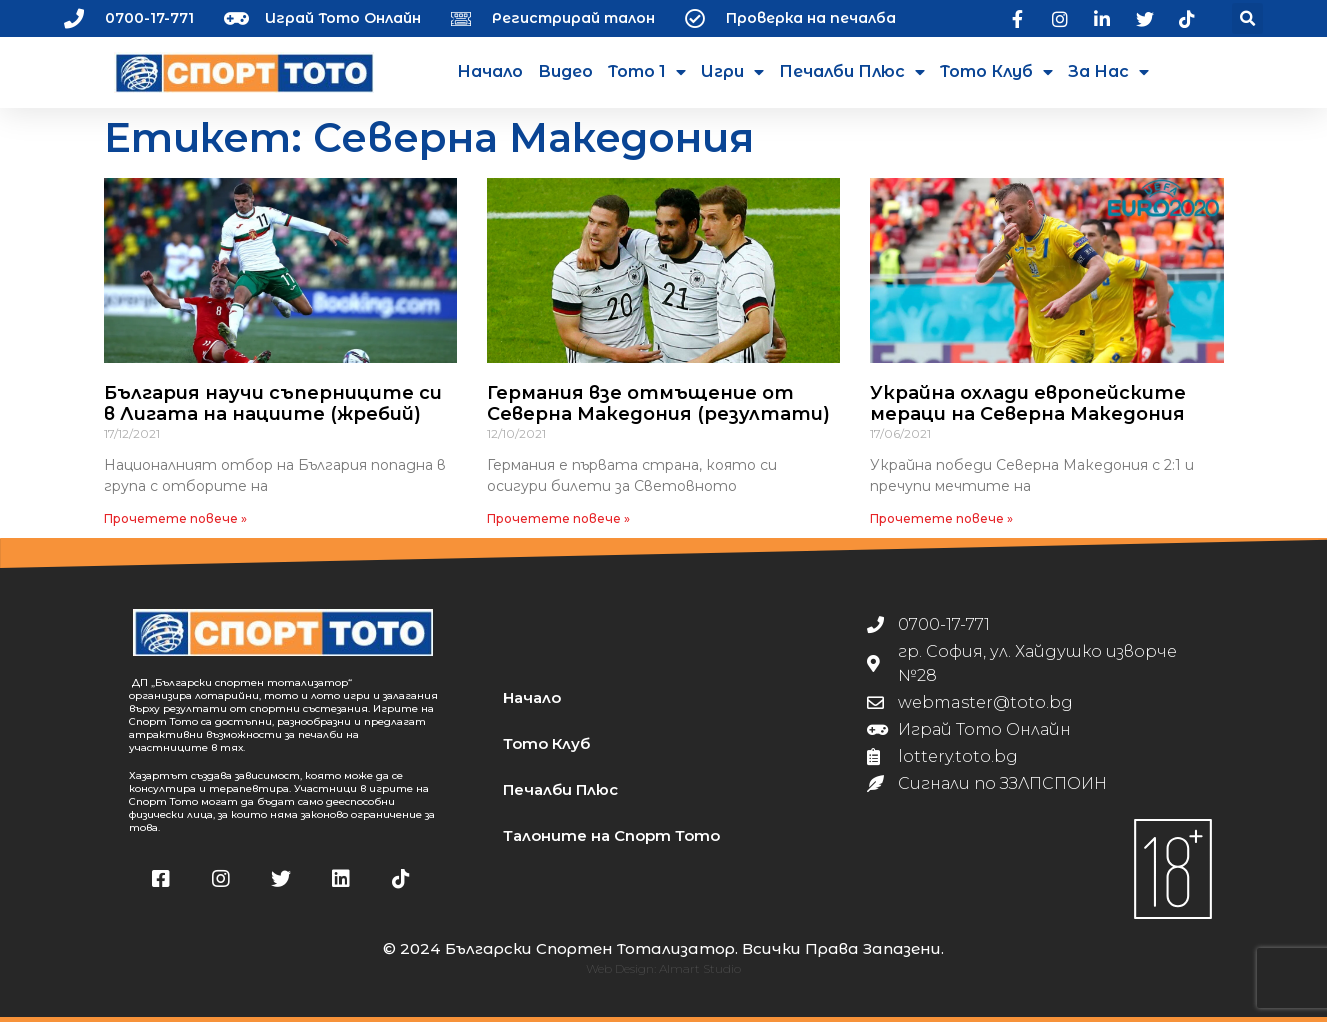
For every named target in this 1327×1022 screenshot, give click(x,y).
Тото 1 (647, 72)
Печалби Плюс (852, 72)
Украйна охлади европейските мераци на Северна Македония (1028, 404)
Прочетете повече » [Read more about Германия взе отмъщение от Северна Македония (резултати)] (558, 518)
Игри (732, 72)
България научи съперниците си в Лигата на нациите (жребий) (273, 404)
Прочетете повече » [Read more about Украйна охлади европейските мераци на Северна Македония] (941, 518)
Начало (490, 71)
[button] (1247, 18)
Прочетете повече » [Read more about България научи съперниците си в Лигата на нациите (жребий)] (175, 518)
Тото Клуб (996, 72)
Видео (565, 71)
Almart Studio (700, 968)
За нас (1108, 72)
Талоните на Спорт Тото (611, 835)
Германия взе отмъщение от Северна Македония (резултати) (658, 404)
